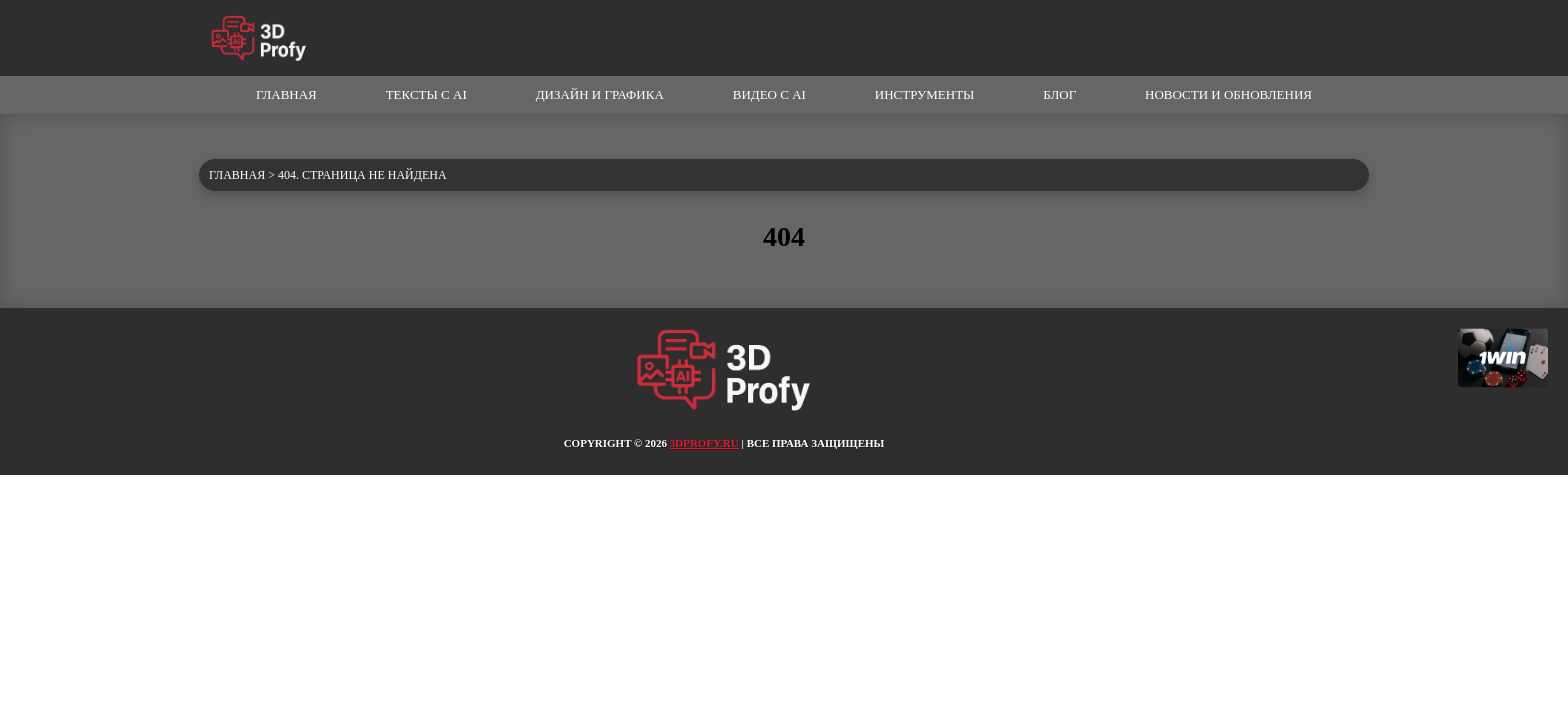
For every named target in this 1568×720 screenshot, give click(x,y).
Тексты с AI (426, 94)
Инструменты (925, 94)
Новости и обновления (1228, 94)
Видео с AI (769, 94)
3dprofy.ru (704, 443)
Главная (286, 94)
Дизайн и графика (600, 94)
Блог (1059, 94)
